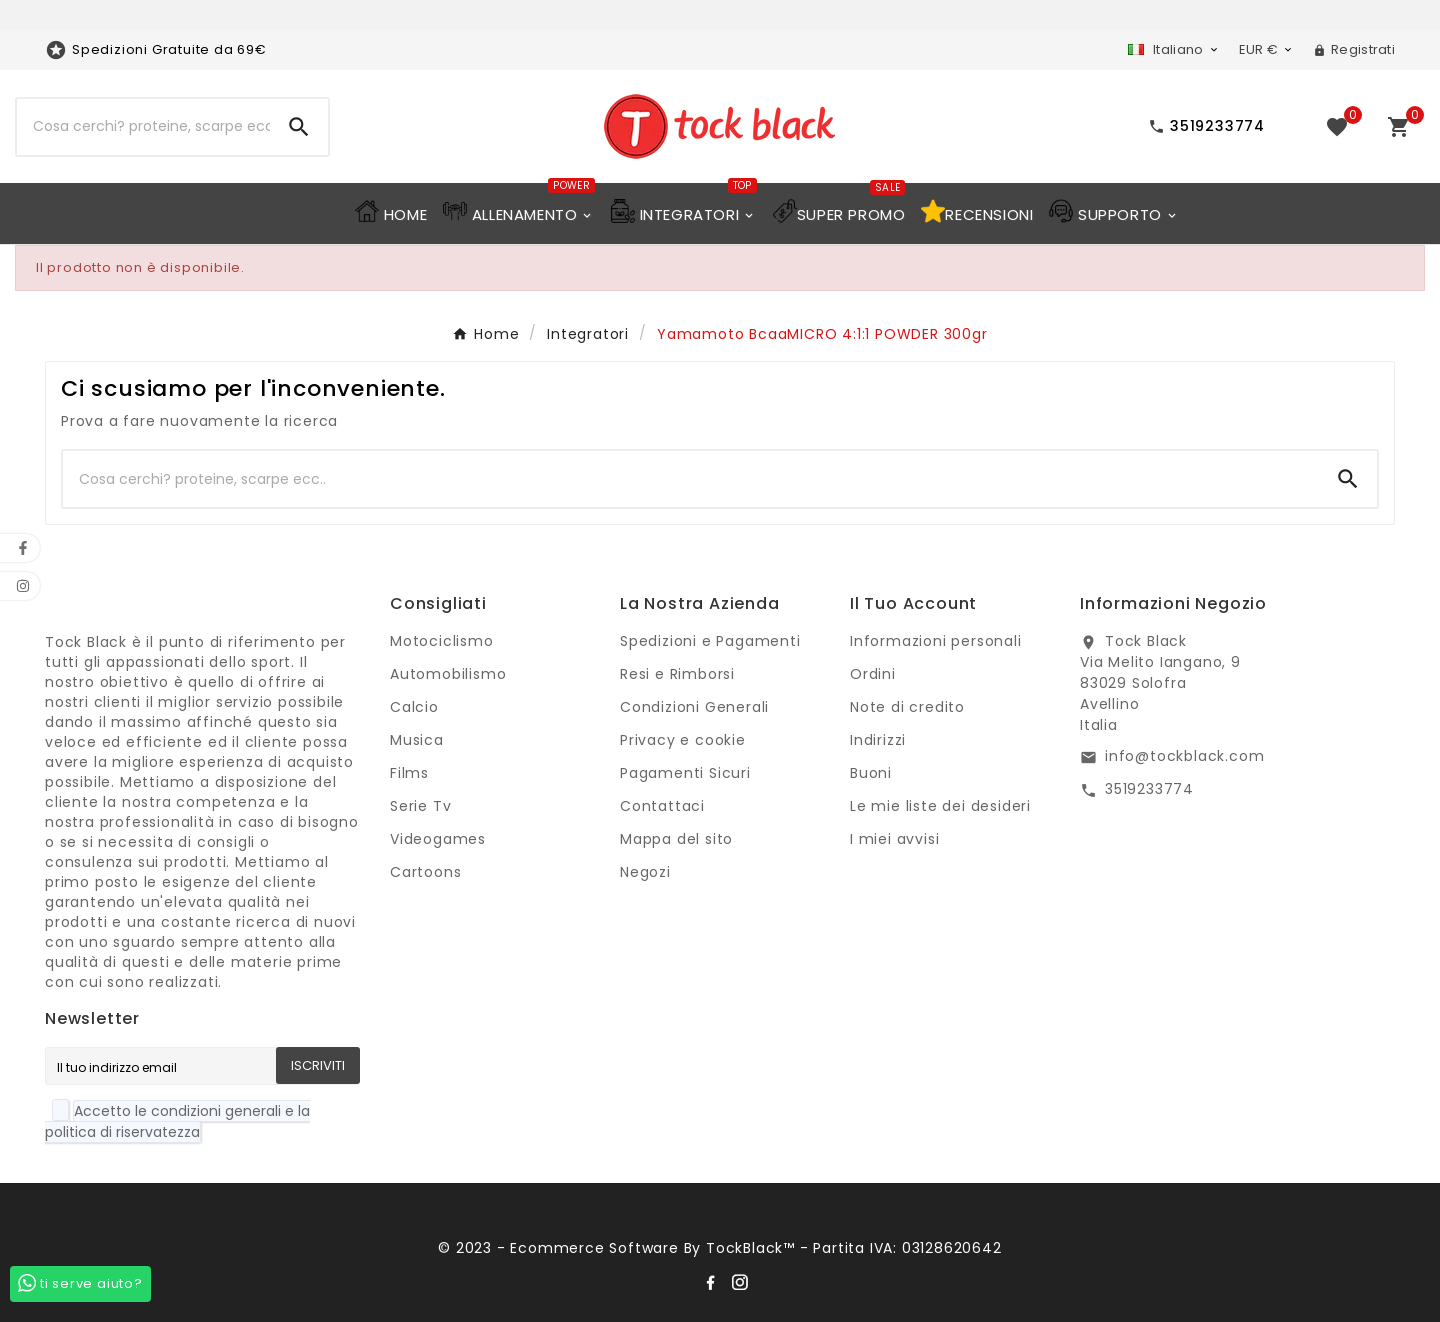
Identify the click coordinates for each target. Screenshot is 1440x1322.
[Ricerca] (143, 127)
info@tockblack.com (1184, 756)
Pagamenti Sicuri (685, 773)
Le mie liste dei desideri (940, 806)
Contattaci (662, 806)
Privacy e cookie (683, 740)
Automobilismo (448, 674)
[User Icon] (1354, 50)
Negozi (645, 872)
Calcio (414, 707)
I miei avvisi (894, 839)
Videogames (438, 839)
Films (409, 773)
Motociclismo (442, 641)
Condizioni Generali (694, 707)
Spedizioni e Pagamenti (710, 641)
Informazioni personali (936, 641)
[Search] (299, 127)
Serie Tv (420, 806)
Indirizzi (878, 740)
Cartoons (425, 872)
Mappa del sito (676, 839)
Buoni (871, 773)
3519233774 (1149, 789)
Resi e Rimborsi (677, 674)
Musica (417, 740)
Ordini (873, 674)
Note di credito (907, 707)
